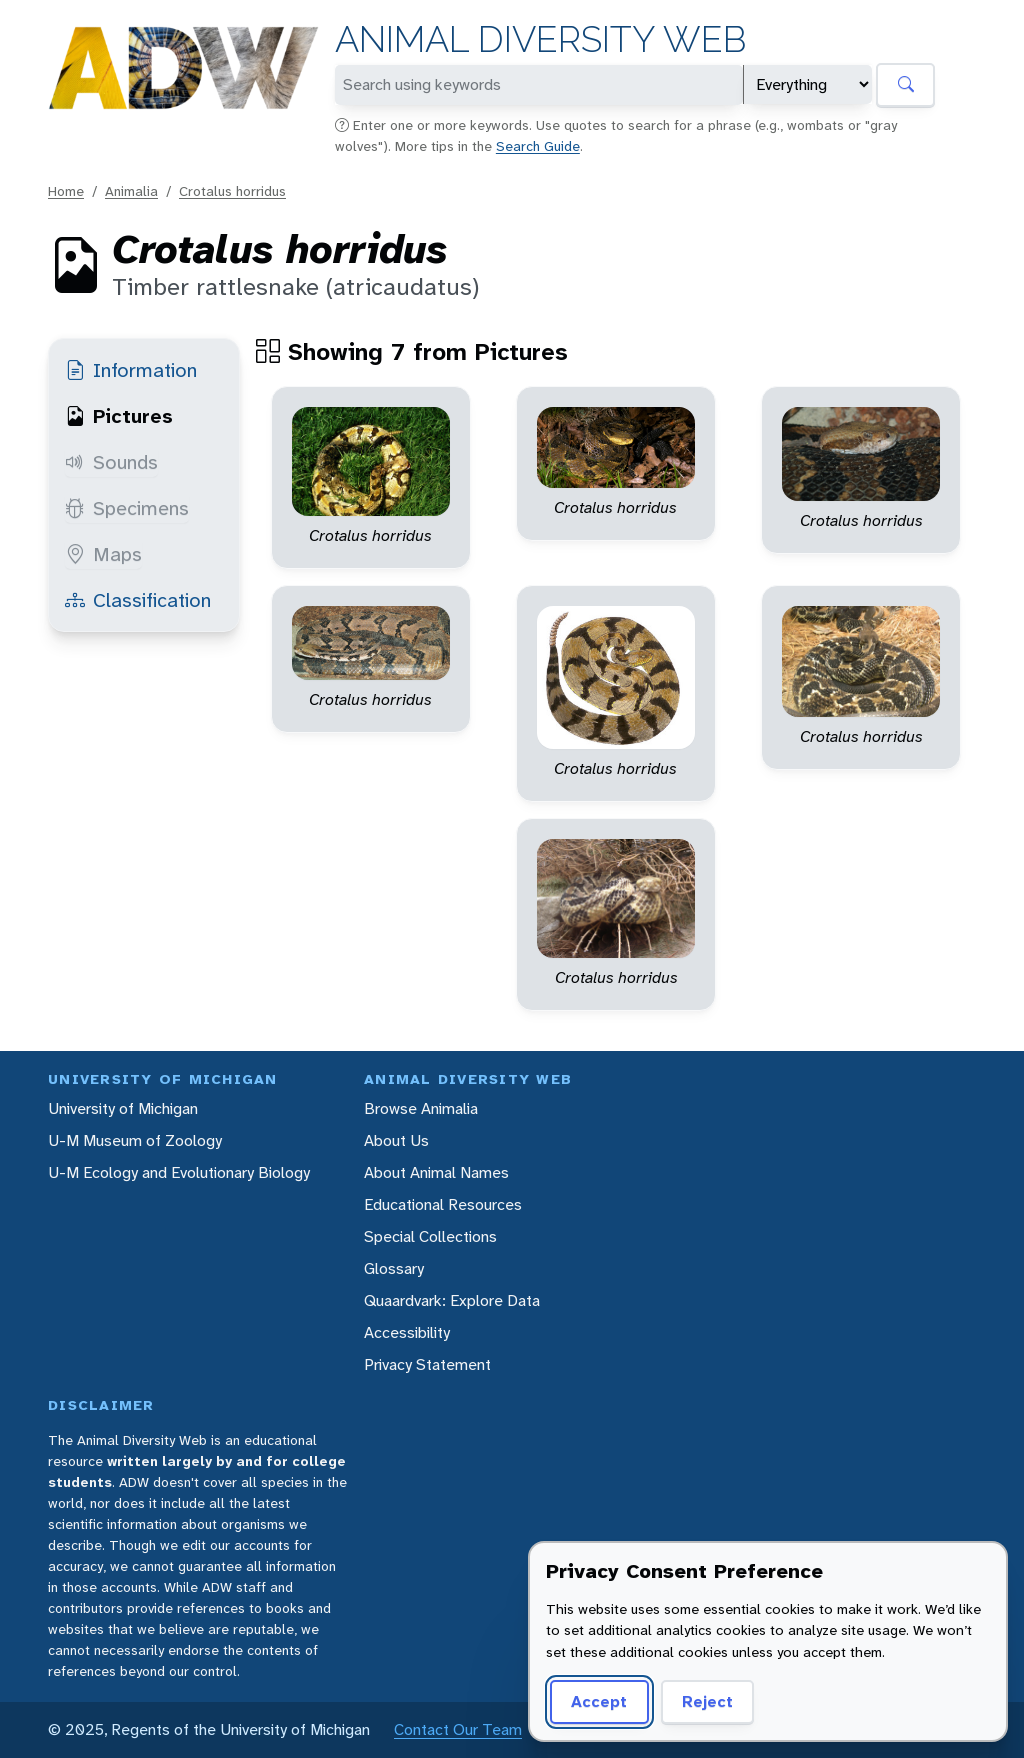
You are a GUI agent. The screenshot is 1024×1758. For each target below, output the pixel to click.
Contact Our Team (458, 1729)
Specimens (127, 508)
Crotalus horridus (232, 191)
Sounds (111, 462)
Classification (138, 600)
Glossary (394, 1268)
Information (131, 370)
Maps (103, 554)
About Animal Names (436, 1172)
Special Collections (430, 1236)
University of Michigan (123, 1108)
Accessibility (407, 1332)
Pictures (119, 416)
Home (66, 191)
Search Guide (538, 146)
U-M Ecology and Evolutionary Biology (179, 1172)
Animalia (131, 191)
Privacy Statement (427, 1364)
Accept (599, 1701)
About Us (396, 1140)
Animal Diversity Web (540, 39)
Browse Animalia (421, 1108)
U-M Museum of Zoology (135, 1140)
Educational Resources (443, 1204)
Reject (707, 1701)
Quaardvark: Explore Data (452, 1300)
